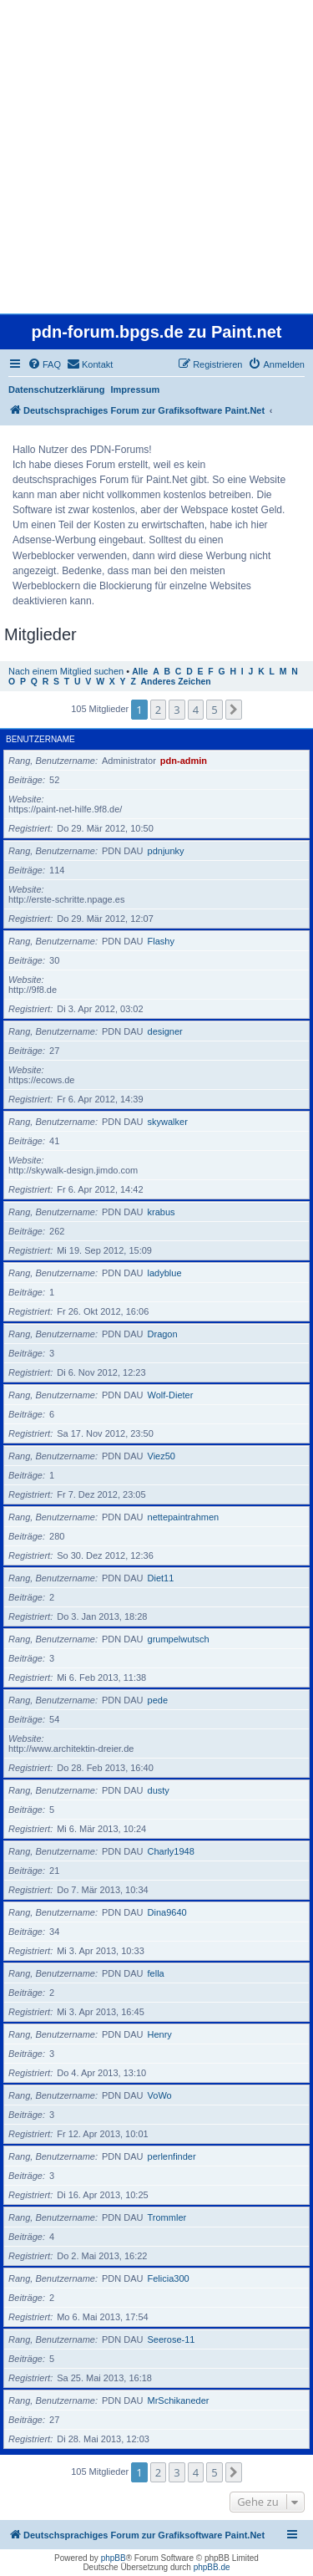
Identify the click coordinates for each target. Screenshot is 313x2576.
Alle (140, 671)
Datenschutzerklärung (56, 389)
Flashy (161, 941)
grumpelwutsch (179, 1639)
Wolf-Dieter (171, 1395)
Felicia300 (168, 2278)
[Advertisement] (156, 156)
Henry (160, 2034)
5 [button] (214, 709)
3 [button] (176, 709)
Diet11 (161, 1578)
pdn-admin (183, 761)
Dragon (163, 1334)
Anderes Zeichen (176, 681)
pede (158, 1700)
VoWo (160, 2095)
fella (156, 1973)
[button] (233, 710)
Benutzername (40, 739)
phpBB (113, 2558)
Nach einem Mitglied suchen (66, 671)
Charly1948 (171, 1851)
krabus (161, 1212)
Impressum (135, 389)
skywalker (168, 1122)
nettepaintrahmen (184, 1517)
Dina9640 (167, 1912)
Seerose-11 (171, 2339)
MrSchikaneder (179, 2400)
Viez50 (161, 1456)
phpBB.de (212, 2567)
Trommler (167, 2217)
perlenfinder (172, 2156)
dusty (158, 1790)
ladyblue (165, 1273)
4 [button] (196, 709)
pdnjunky (166, 851)
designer (165, 1031)
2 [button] (158, 709)
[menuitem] (44, 364)
